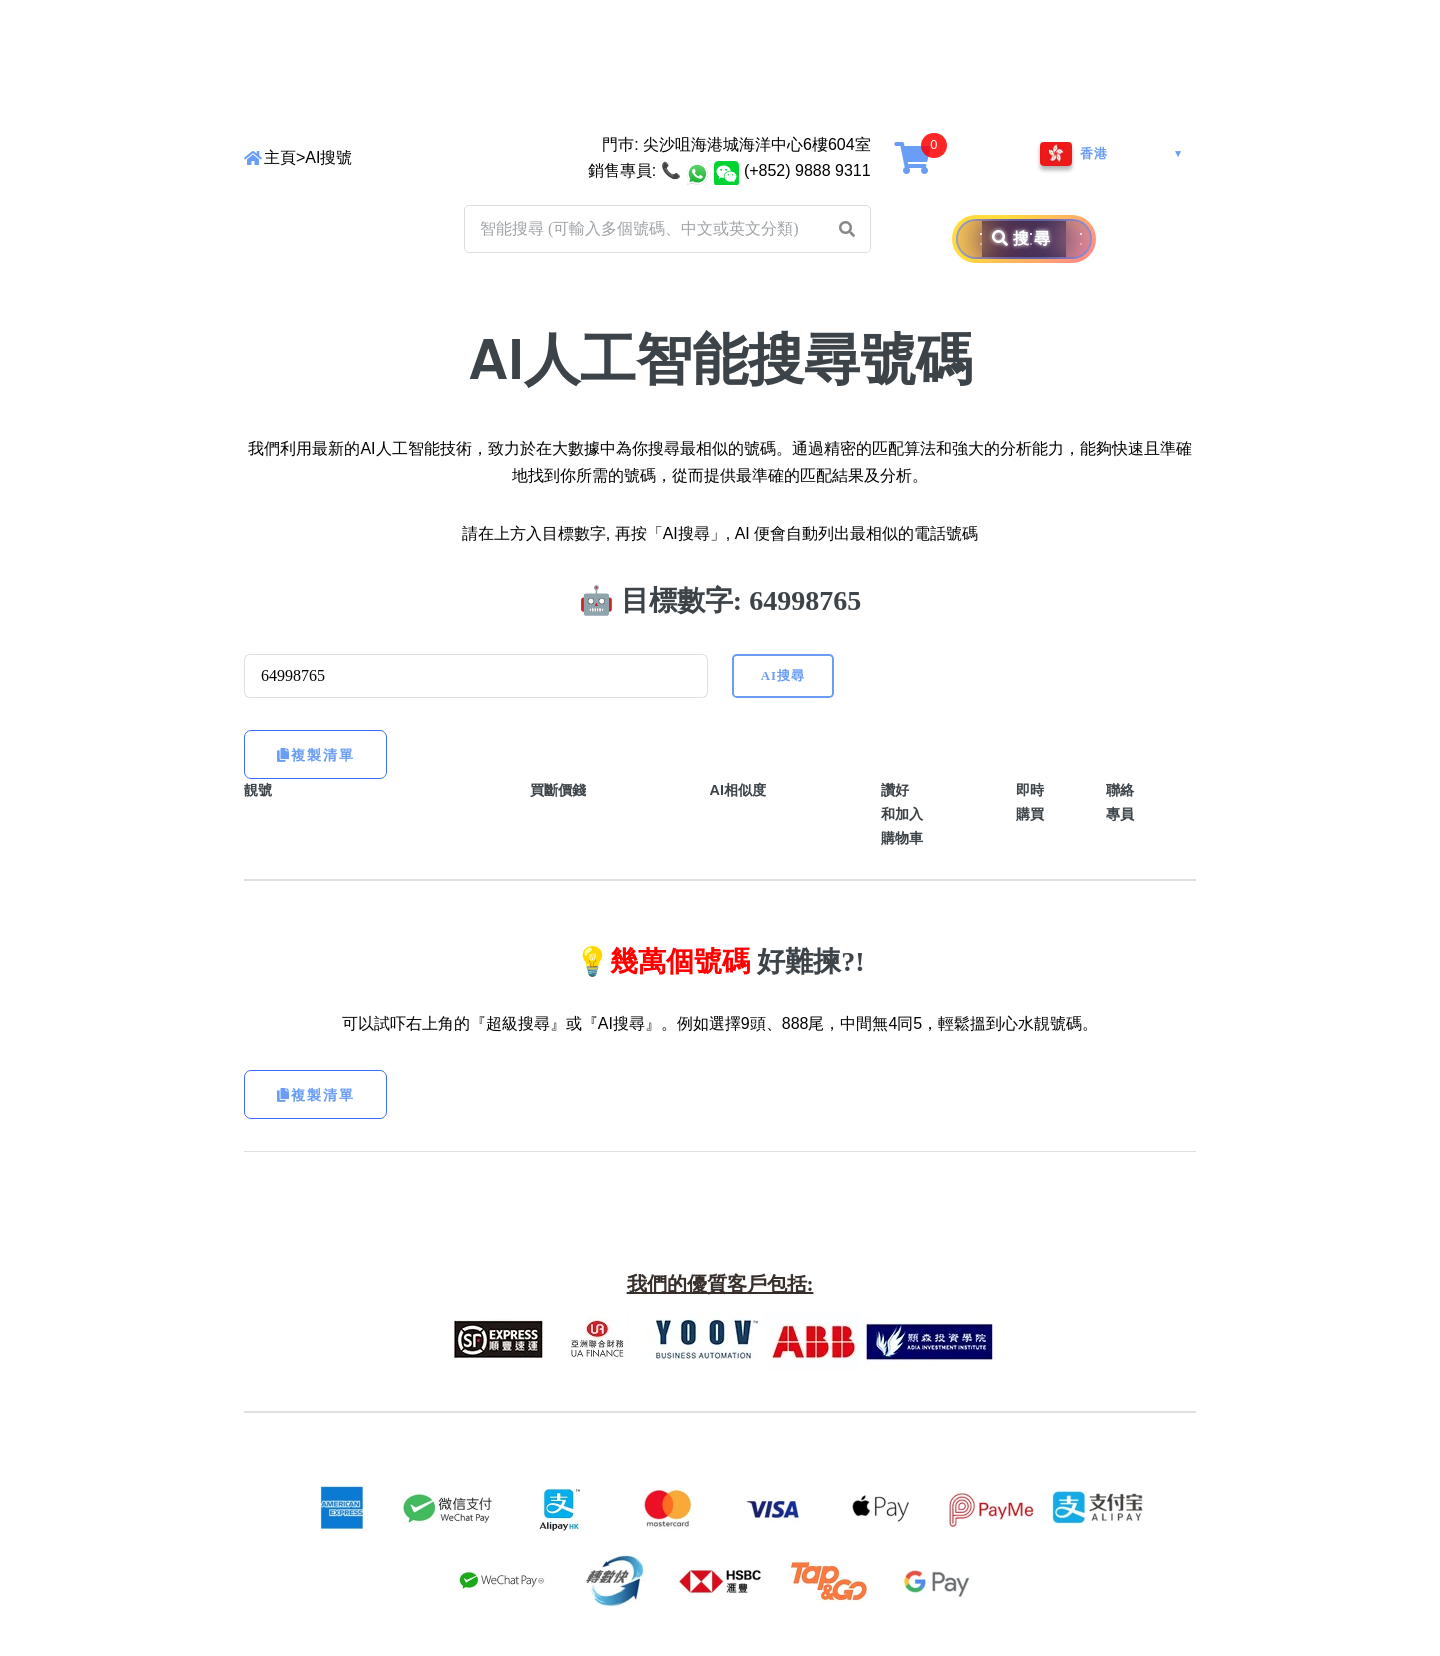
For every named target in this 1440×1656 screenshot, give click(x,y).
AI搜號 (328, 157)
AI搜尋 (783, 676)
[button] (847, 229)
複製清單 (316, 755)
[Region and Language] (1112, 154)
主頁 (280, 157)
